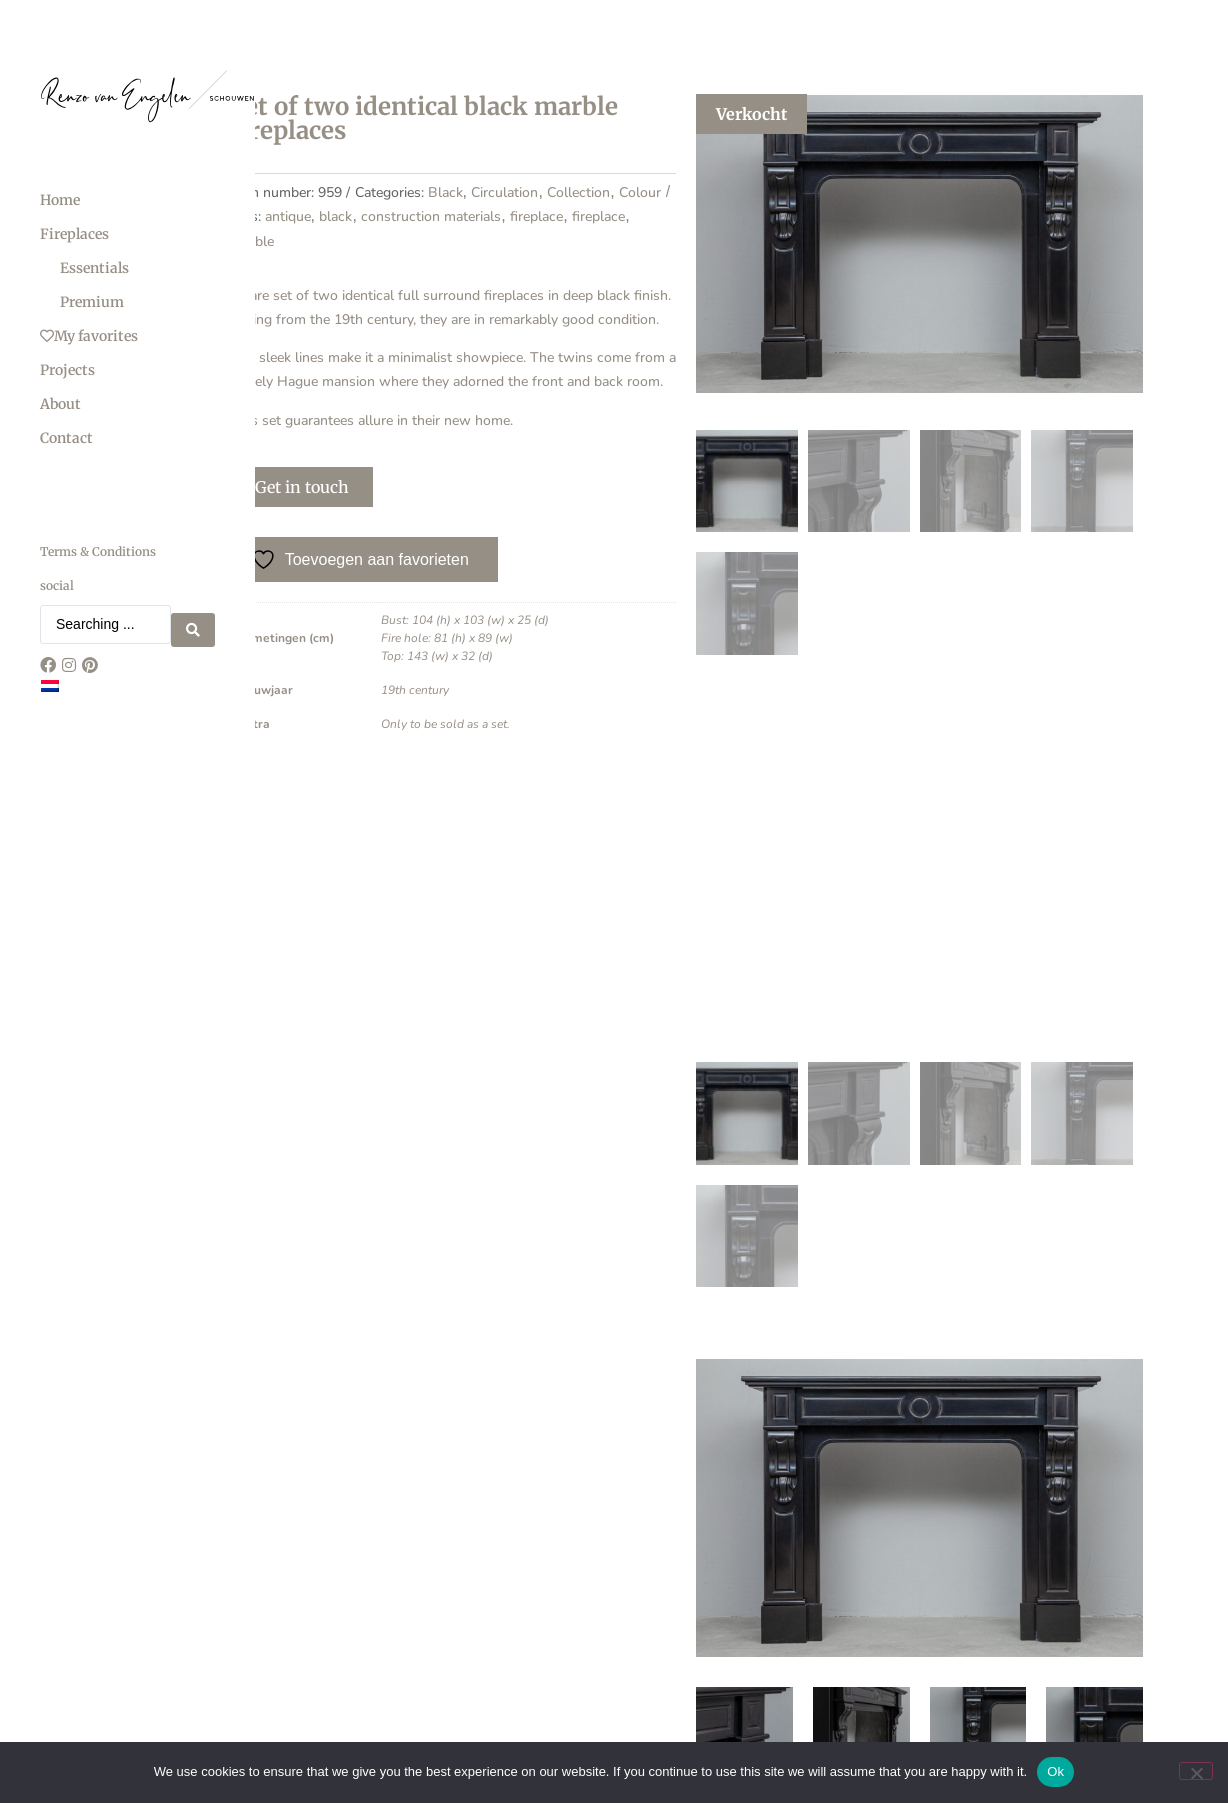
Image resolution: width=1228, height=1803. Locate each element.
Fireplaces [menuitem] (74, 234)
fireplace (591, 267)
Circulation (440, 242)
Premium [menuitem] (92, 302)
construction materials (486, 267)
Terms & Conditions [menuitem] (98, 551)
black (390, 267)
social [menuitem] (57, 585)
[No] (1196, 1771)
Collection (514, 242)
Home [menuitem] (60, 200)
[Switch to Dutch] (50, 680)
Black (380, 242)
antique (342, 267)
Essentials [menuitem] (94, 268)
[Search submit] (193, 622)
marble (306, 291)
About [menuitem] (60, 404)
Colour (576, 242)
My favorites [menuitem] (89, 336)
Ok (1055, 1771)
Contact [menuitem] (66, 438)
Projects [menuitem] (67, 370)
